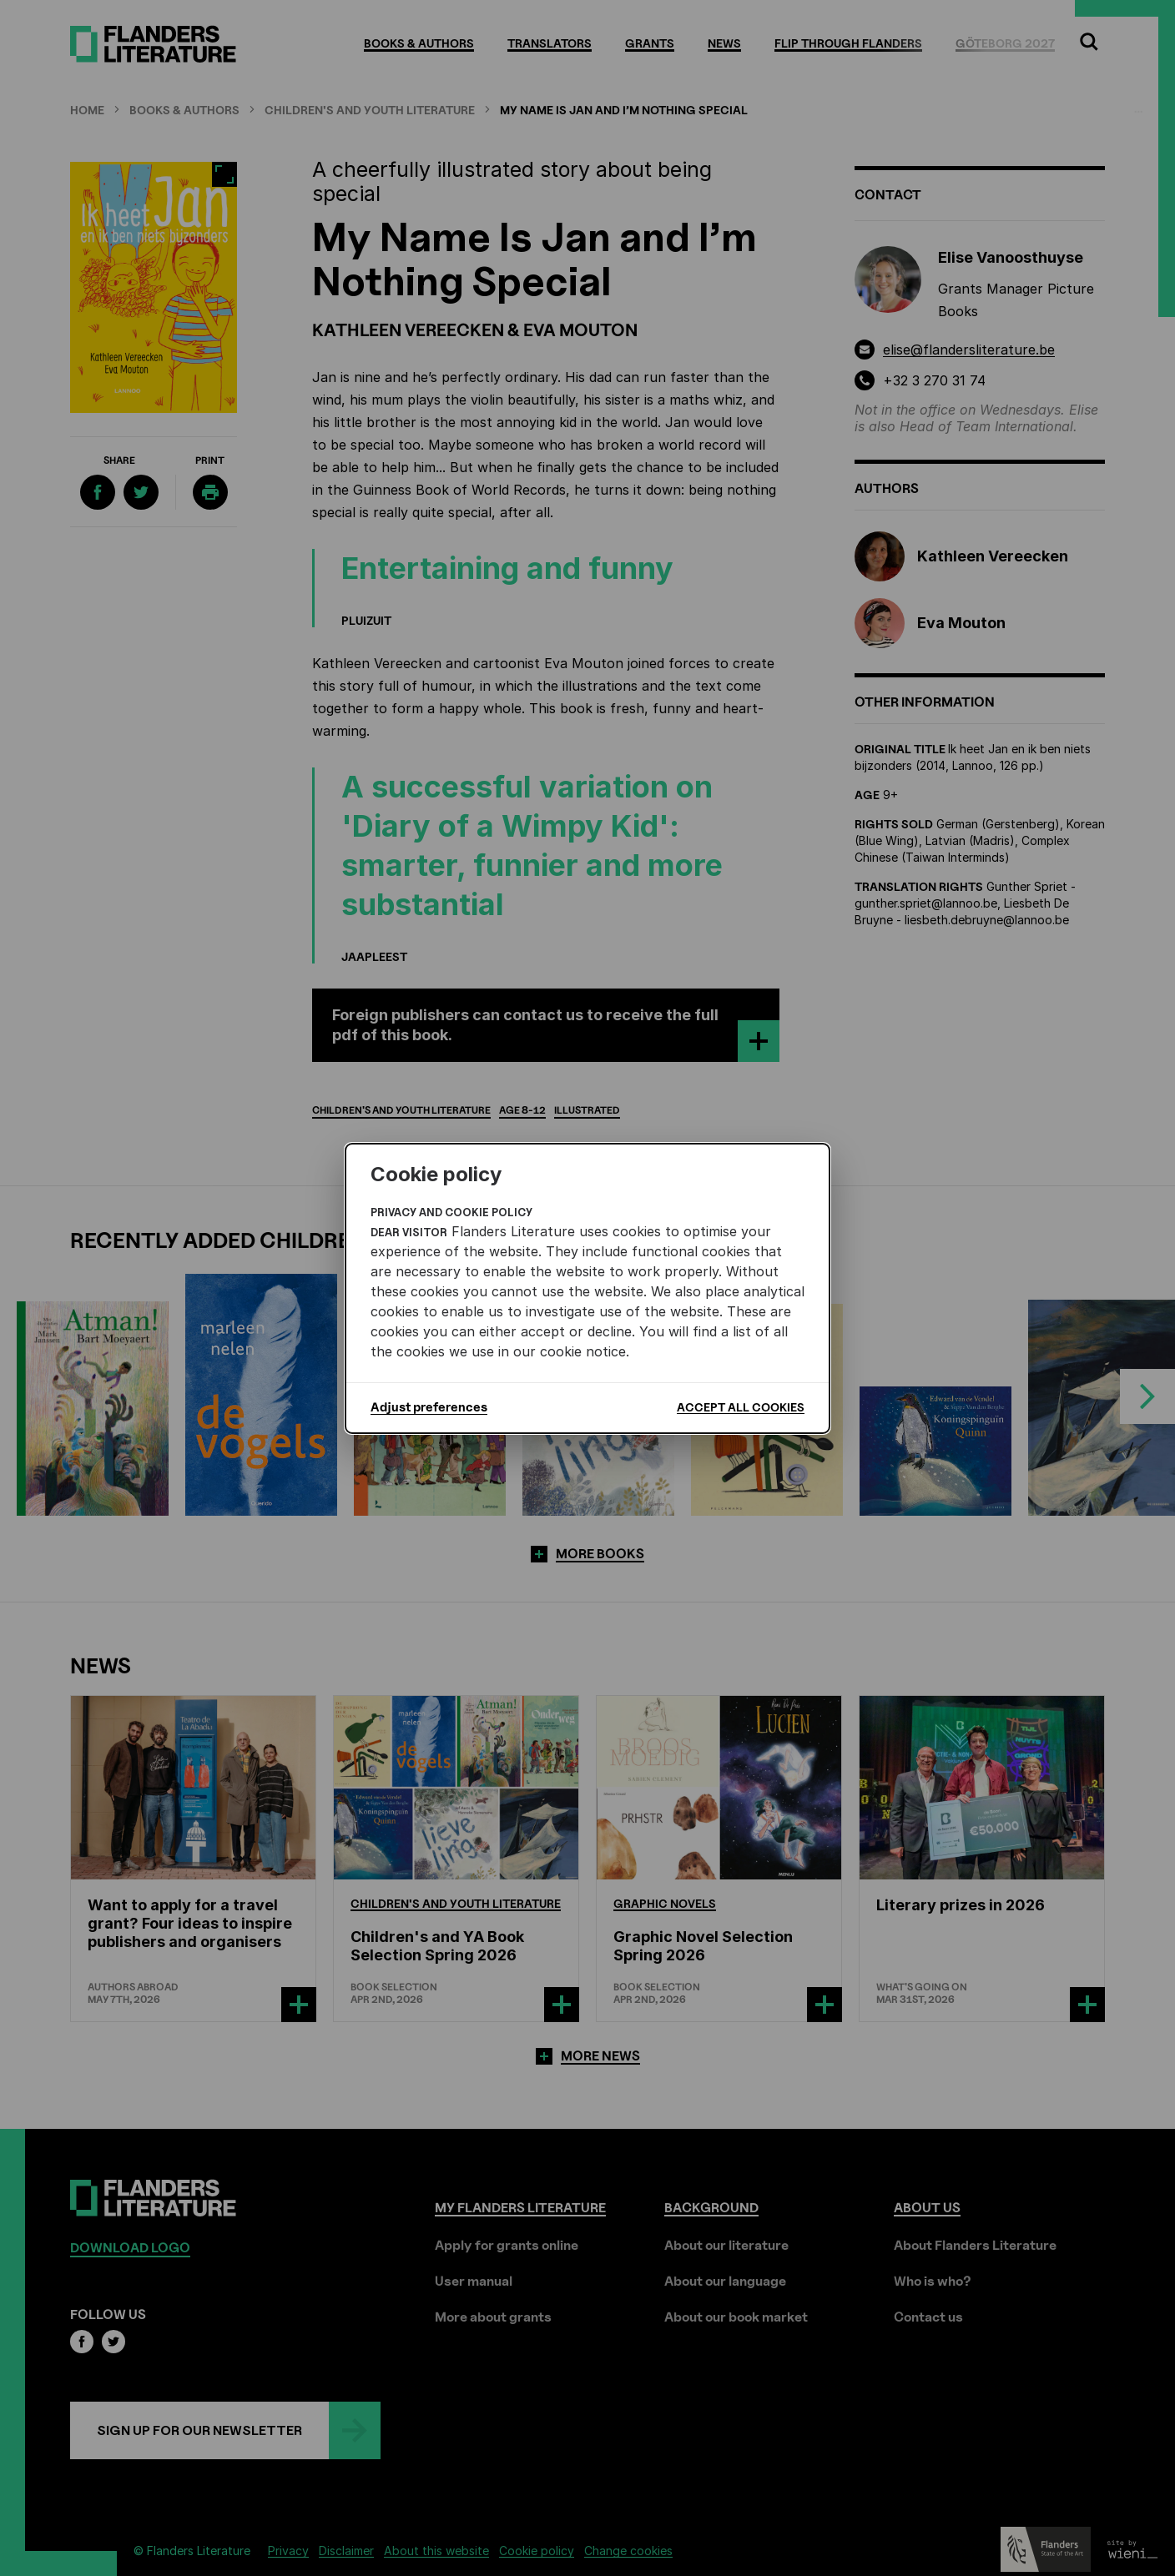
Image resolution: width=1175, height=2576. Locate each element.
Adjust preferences (429, 1407)
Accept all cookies (740, 1407)
